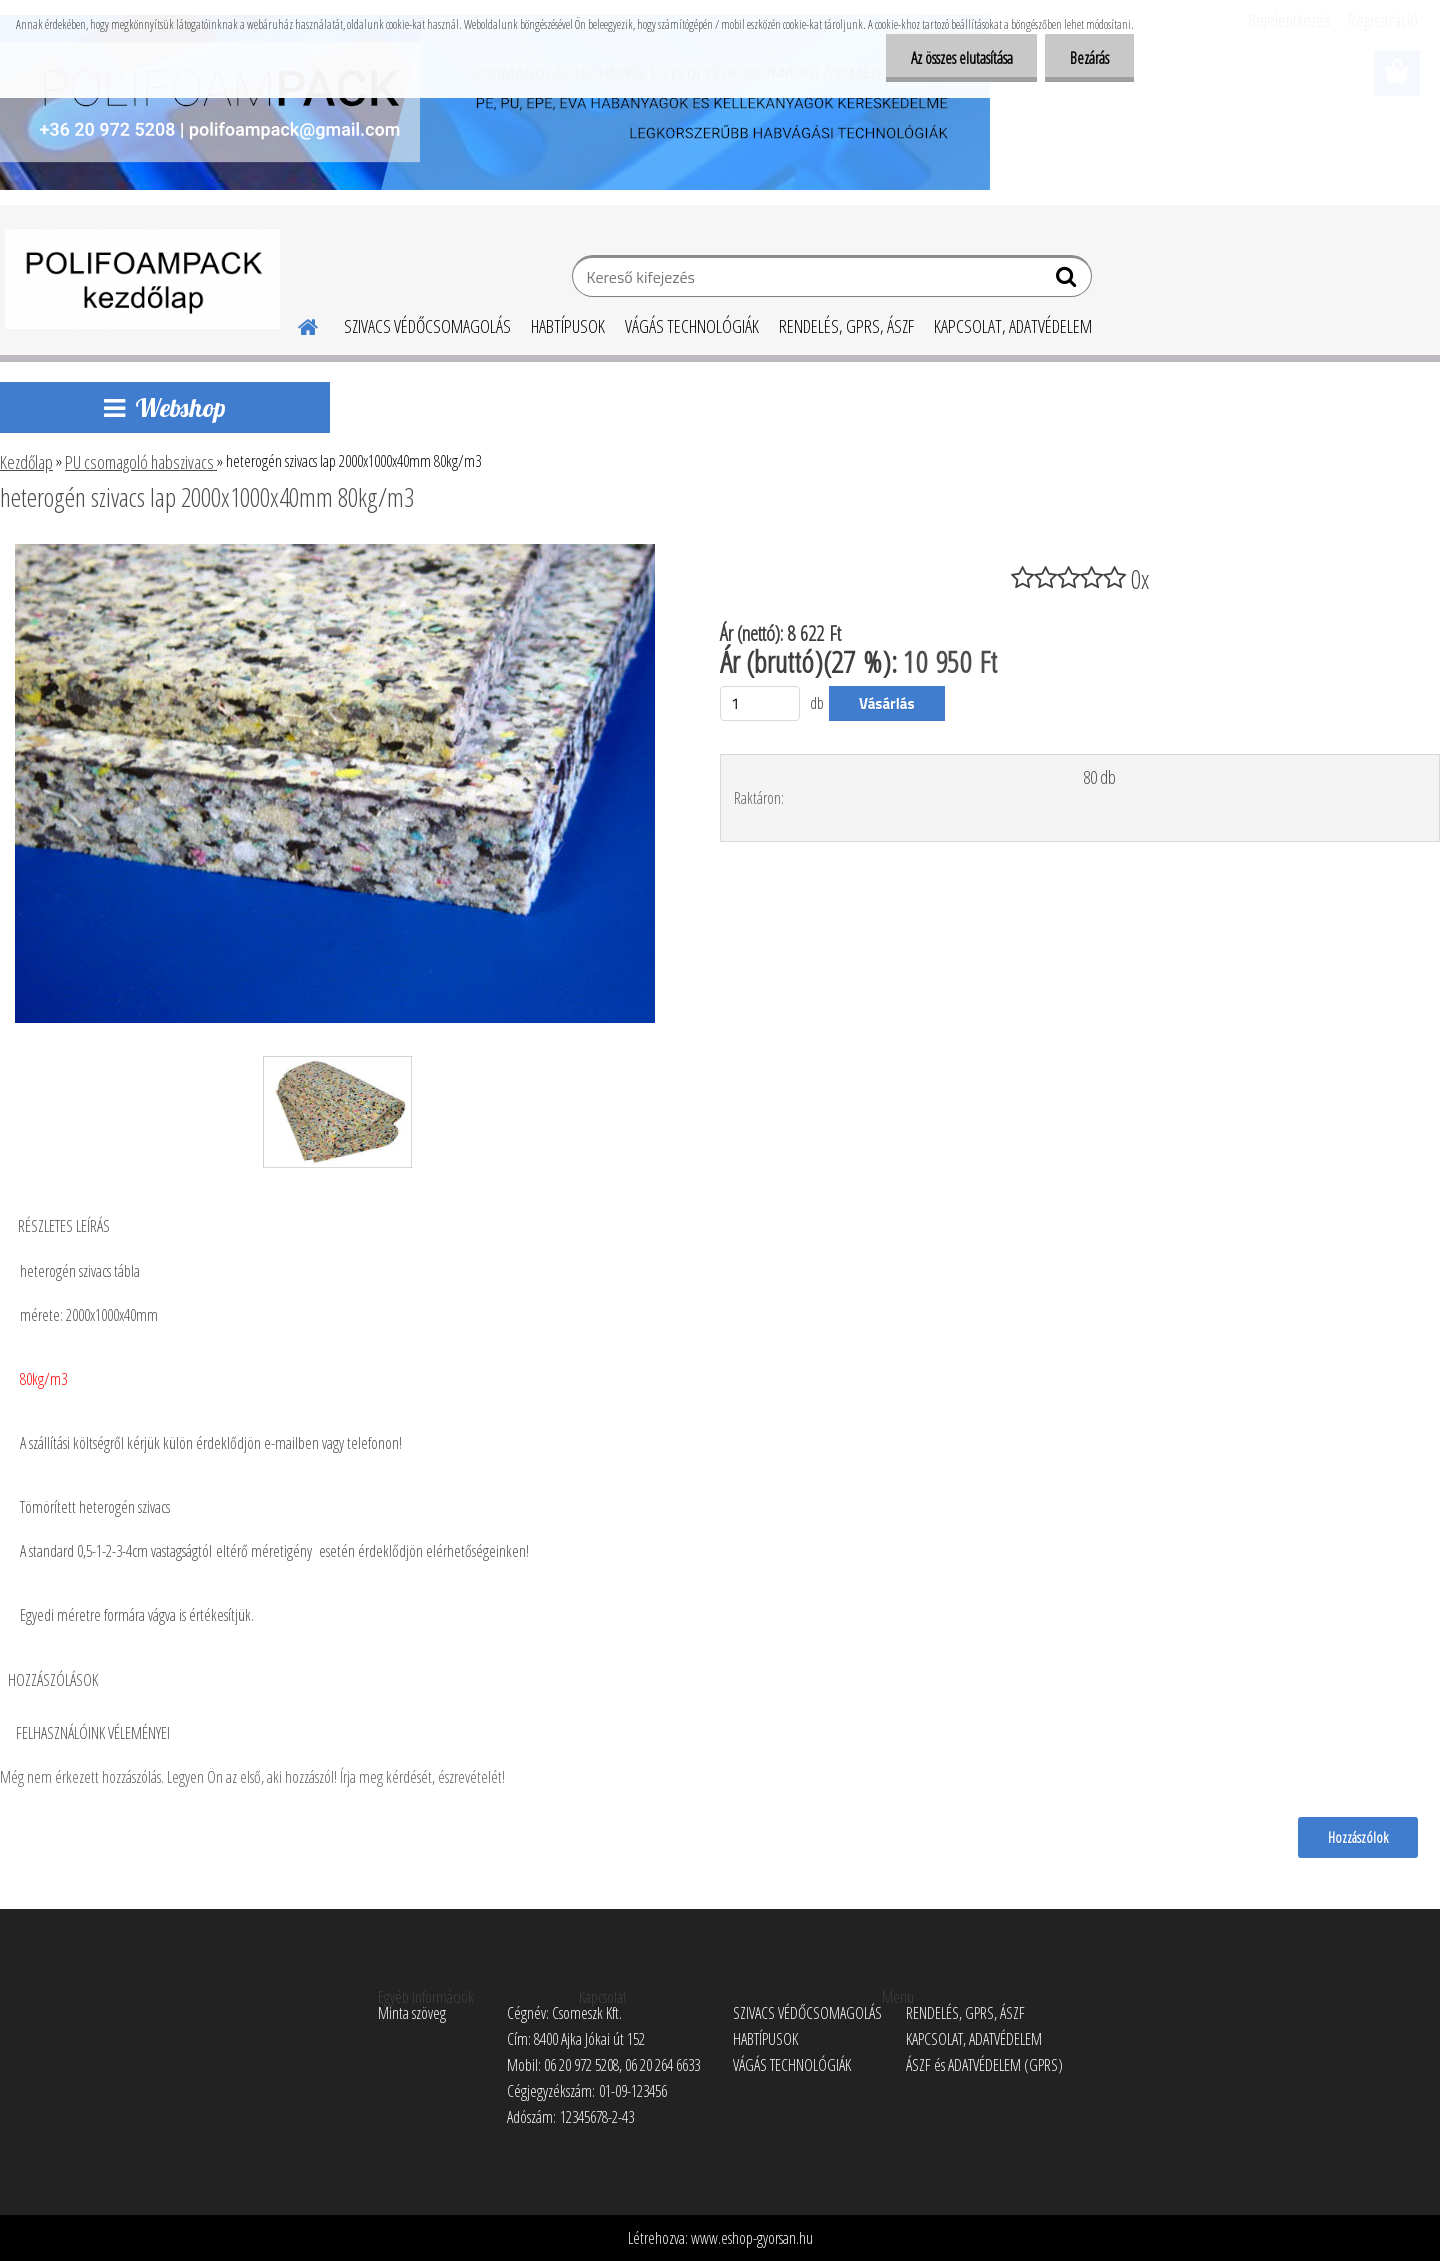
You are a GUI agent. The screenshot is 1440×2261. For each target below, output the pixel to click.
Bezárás (1089, 58)
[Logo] (142, 279)
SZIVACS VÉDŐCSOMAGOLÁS (427, 326)
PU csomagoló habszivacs (141, 462)
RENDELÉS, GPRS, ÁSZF (846, 326)
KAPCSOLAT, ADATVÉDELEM (1013, 326)
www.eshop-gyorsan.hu (752, 2238)
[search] (1068, 281)
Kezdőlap (26, 462)
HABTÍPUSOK (568, 326)
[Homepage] (296, 324)
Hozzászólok (1358, 1837)
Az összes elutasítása (961, 58)
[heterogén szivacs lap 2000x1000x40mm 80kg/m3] (335, 552)
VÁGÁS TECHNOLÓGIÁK (692, 326)
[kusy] (760, 703)
